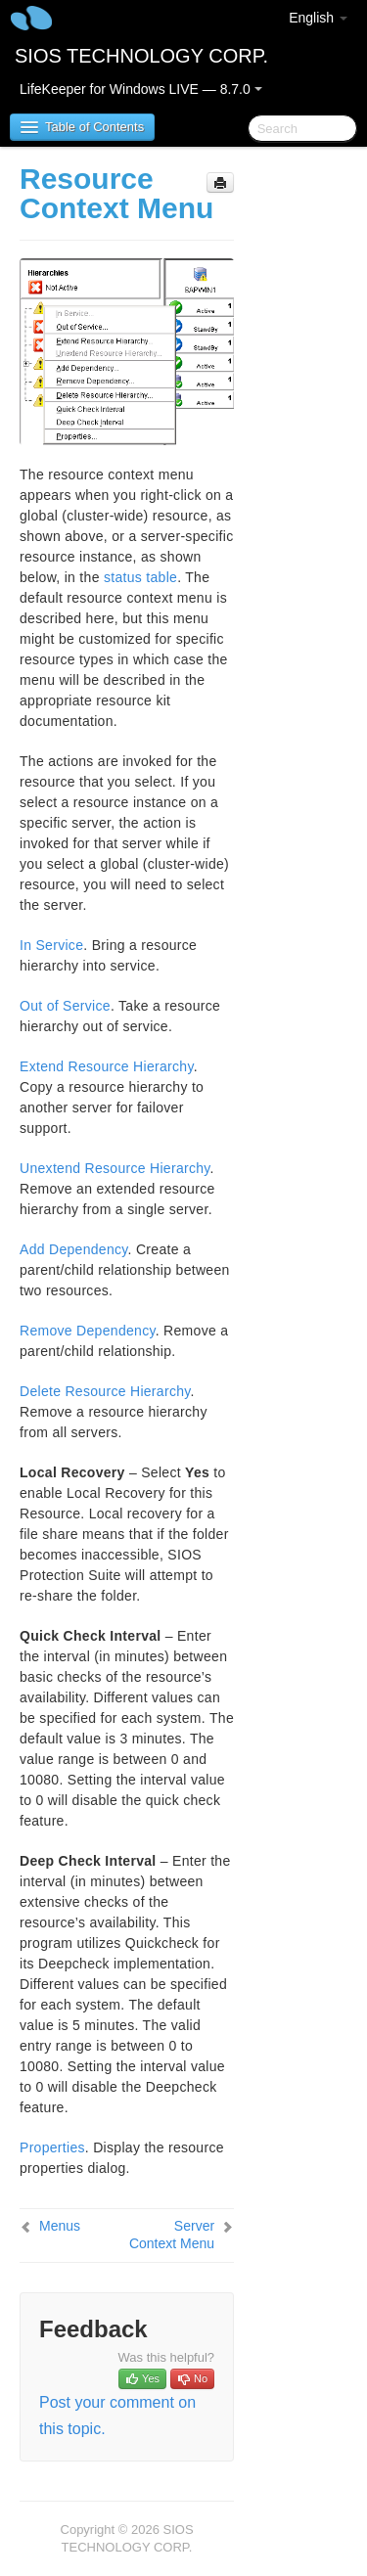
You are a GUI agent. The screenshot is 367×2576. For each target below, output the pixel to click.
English (318, 17)
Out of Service (65, 1006)
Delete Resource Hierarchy (105, 1391)
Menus (59, 2226)
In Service (51, 945)
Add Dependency (74, 1249)
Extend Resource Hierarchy (107, 1066)
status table (140, 577)
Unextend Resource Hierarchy (115, 1168)
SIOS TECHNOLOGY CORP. (141, 56)
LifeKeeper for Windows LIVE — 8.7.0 (141, 89)
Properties (52, 2147)
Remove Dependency (88, 1330)
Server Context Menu (171, 2234)
